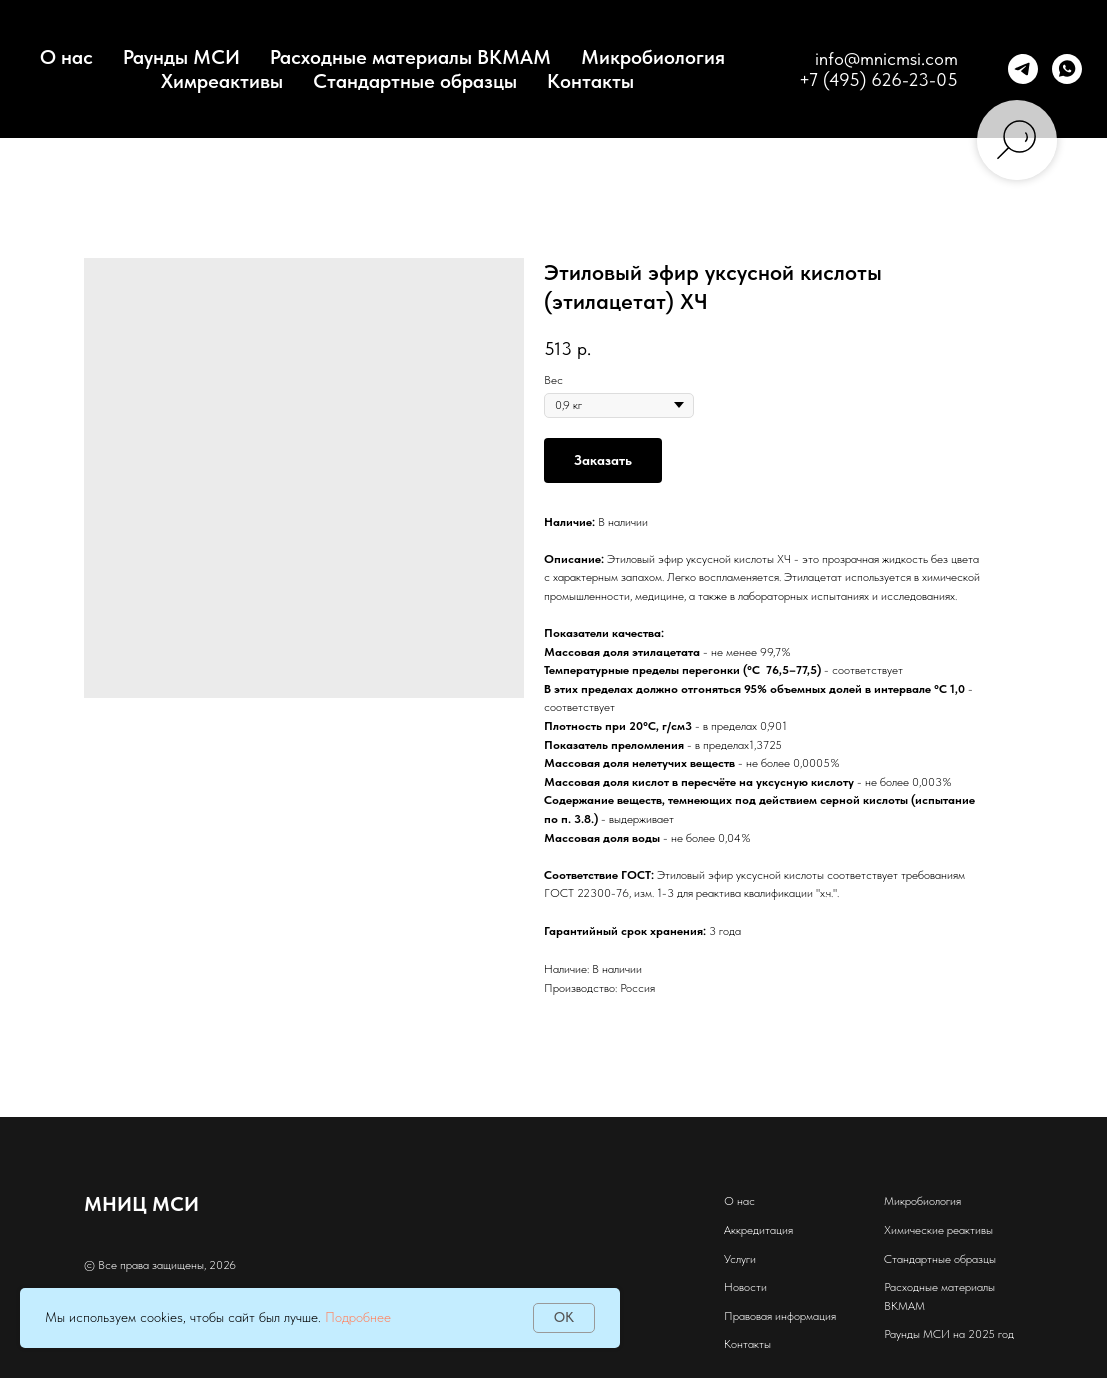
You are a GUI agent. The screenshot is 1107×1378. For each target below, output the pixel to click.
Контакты (590, 81)
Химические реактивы (938, 1230)
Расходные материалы (939, 1287)
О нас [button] (66, 57)
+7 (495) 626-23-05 (878, 79)
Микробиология (653, 57)
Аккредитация (758, 1230)
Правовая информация (780, 1316)
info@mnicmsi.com (886, 58)
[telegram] (1023, 69)
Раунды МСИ (181, 57)
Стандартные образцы (415, 81)
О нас (739, 1201)
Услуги (740, 1259)
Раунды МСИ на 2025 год (949, 1334)
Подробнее (358, 1317)
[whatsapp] (1067, 69)
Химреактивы (222, 81)
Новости (745, 1287)
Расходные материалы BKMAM (410, 57)
